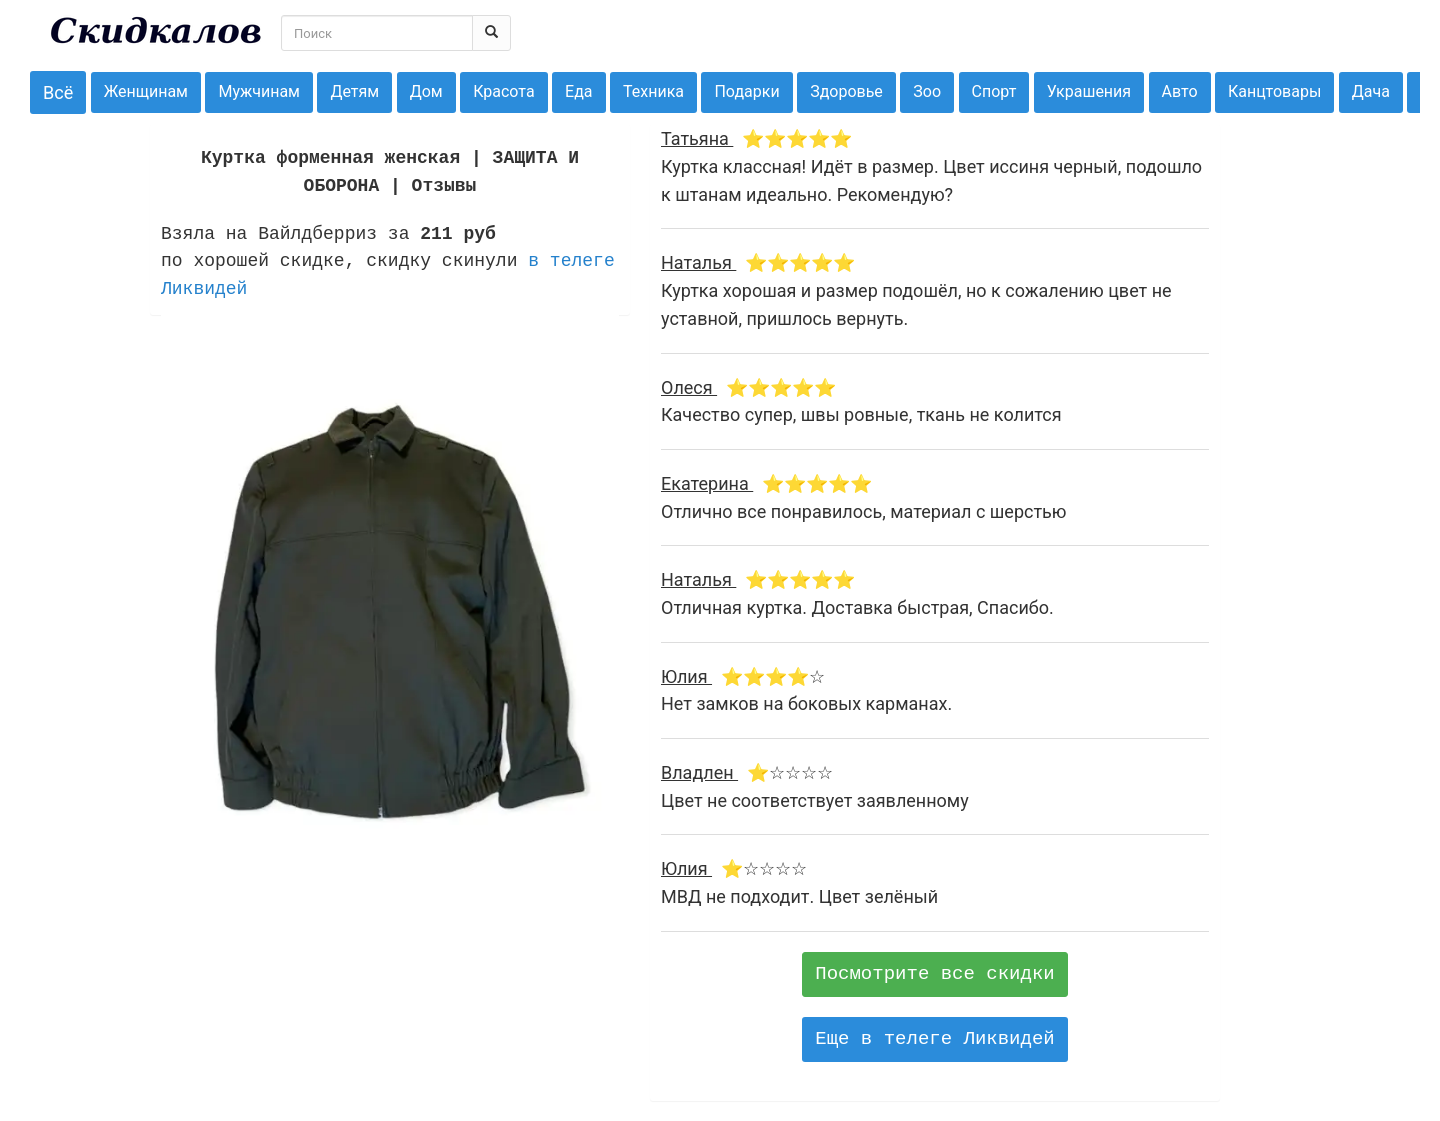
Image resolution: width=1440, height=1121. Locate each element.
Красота (503, 91)
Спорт (994, 91)
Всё (58, 92)
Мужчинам (259, 91)
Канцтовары (1274, 91)
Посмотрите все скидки (934, 974)
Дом (426, 91)
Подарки (746, 91)
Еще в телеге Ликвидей (934, 1039)
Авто (1180, 91)
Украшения (1089, 91)
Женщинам (146, 91)
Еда (578, 91)
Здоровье (846, 91)
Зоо (927, 91)
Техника (653, 91)
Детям (354, 91)
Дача (1371, 91)
